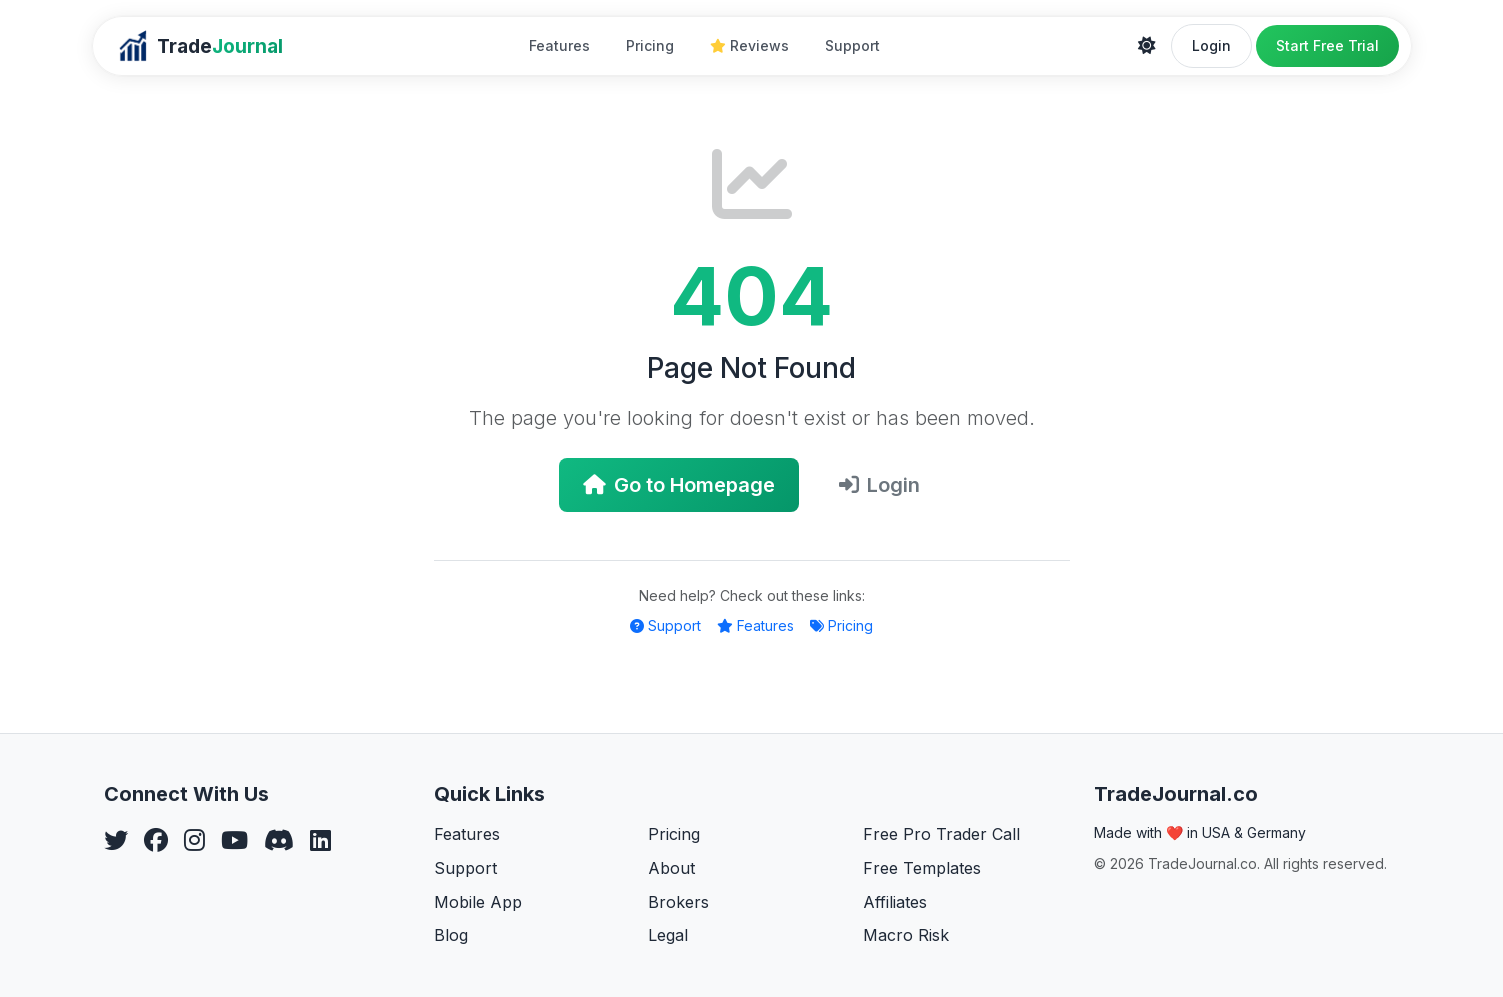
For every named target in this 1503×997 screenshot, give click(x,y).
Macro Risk (906, 935)
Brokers (678, 902)
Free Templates (922, 868)
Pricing (650, 45)
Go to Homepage (679, 485)
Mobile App (478, 902)
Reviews (749, 45)
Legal (668, 935)
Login (1211, 45)
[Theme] (1147, 46)
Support (852, 45)
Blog (451, 935)
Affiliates (895, 902)
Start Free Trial (1327, 45)
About (671, 868)
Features (559, 45)
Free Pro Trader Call (941, 834)
